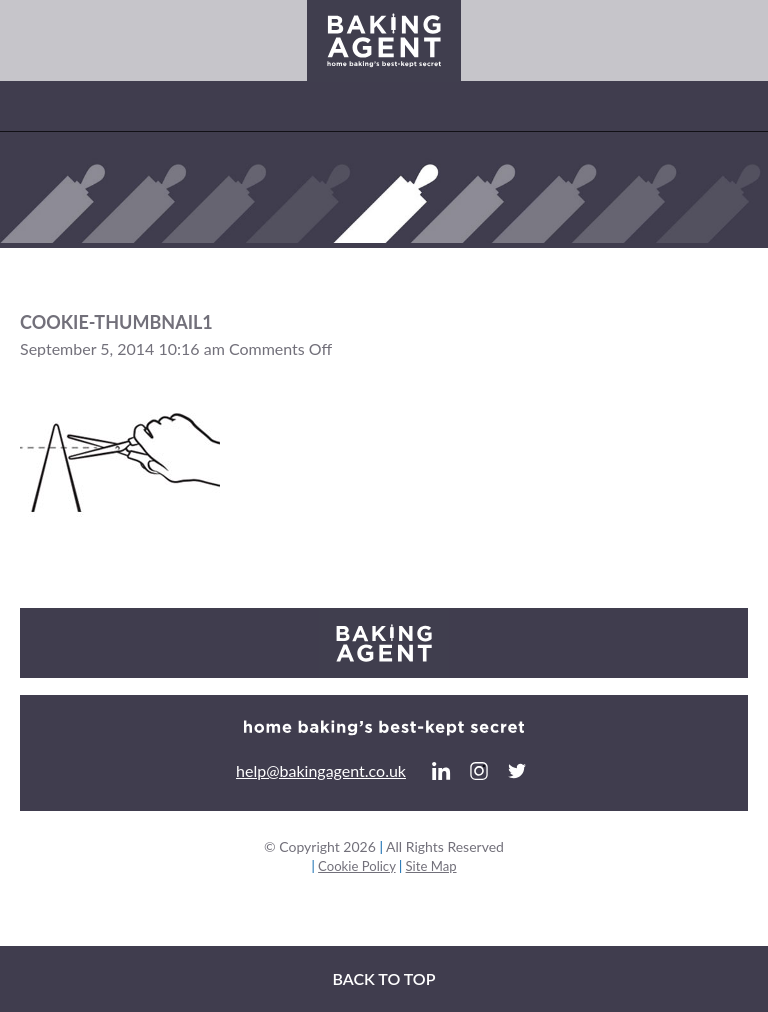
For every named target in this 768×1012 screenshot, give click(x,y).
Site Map (431, 866)
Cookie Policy (356, 866)
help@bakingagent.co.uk (321, 771)
